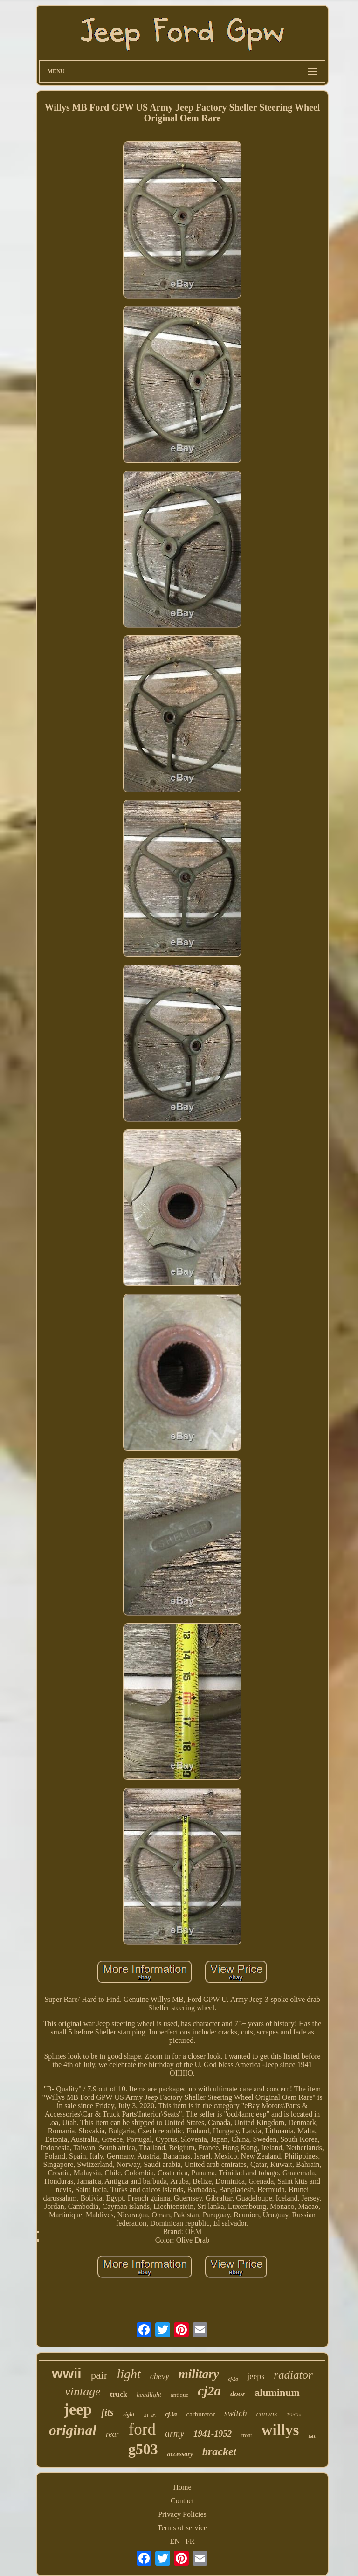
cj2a (209, 2390)
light (128, 2374)
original (72, 2430)
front (246, 2435)
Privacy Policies (182, 2514)
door (237, 2393)
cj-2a (233, 2379)
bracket (219, 2451)
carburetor (200, 2414)
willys (280, 2430)
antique (179, 2394)
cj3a (171, 2414)
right (128, 2414)
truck (118, 2394)
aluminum (277, 2392)
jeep (78, 2409)
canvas (266, 2414)
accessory (180, 2454)
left (311, 2436)
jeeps (255, 2376)
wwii (66, 2373)
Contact (182, 2501)
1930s (293, 2414)
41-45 (150, 2415)
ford (142, 2429)
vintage (83, 2391)
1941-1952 (212, 2433)
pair (99, 2375)
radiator (293, 2374)
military (199, 2374)
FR (190, 2541)
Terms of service (182, 2528)
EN (175, 2541)
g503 (143, 2449)
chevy (159, 2376)
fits (107, 2412)
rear (112, 2434)
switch (235, 2413)
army (174, 2433)
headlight (149, 2394)
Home (182, 2487)
